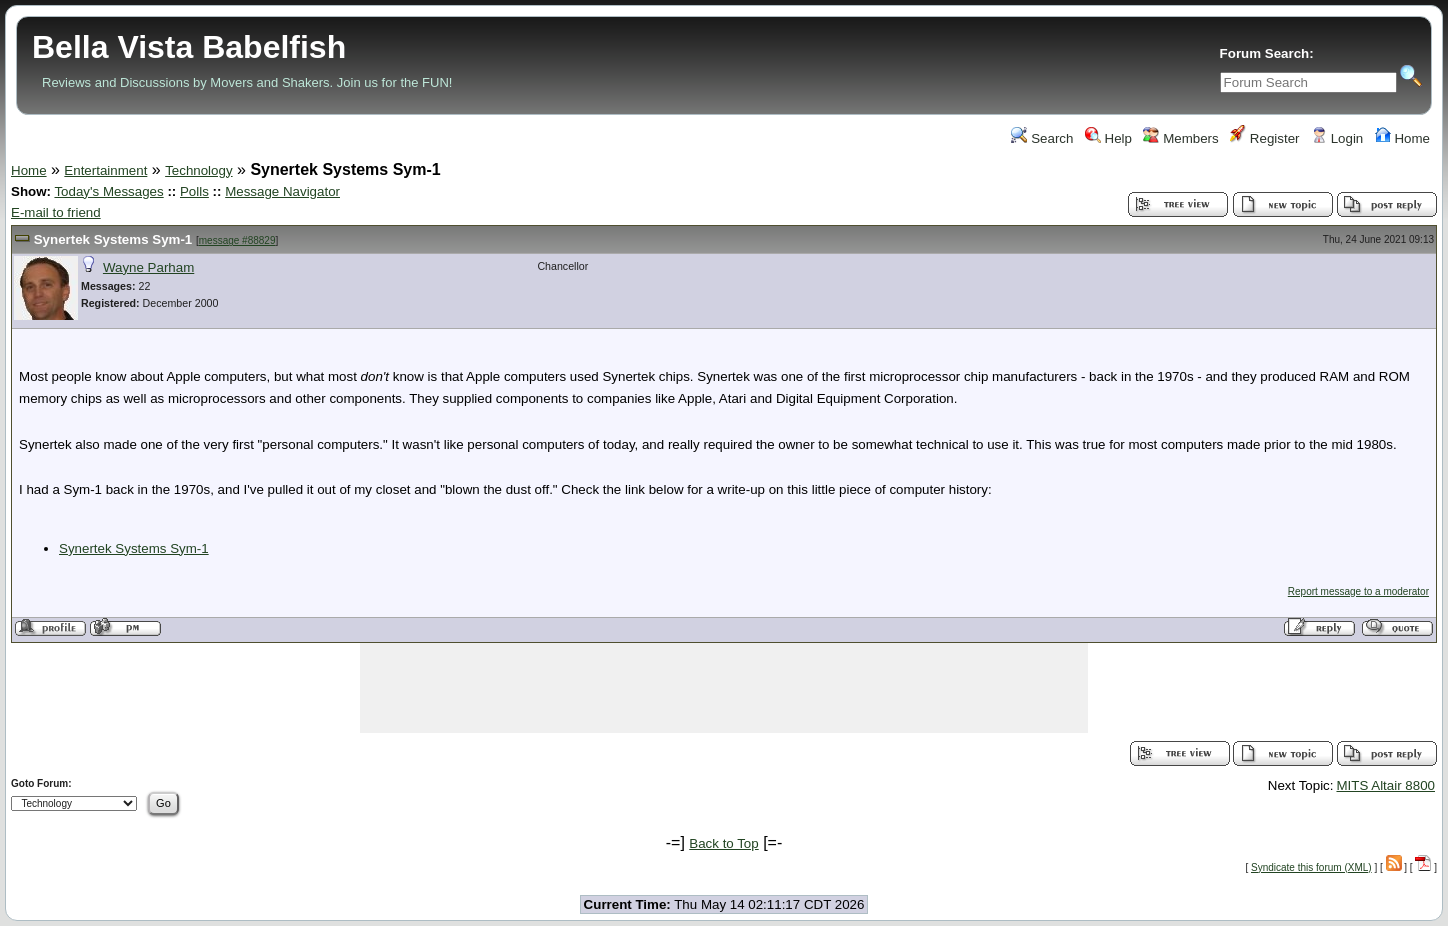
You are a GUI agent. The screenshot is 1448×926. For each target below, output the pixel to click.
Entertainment (105, 170)
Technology (198, 170)
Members (1180, 138)
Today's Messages (108, 191)
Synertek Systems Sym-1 (113, 239)
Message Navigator (282, 191)
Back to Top (723, 843)
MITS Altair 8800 (1385, 785)
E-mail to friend (56, 212)
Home (1402, 138)
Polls (194, 191)
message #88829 (237, 240)
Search (1042, 138)
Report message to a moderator (1358, 591)
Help (1108, 138)
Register (1264, 138)
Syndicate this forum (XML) (1311, 867)
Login (1337, 138)
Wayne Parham (148, 267)
